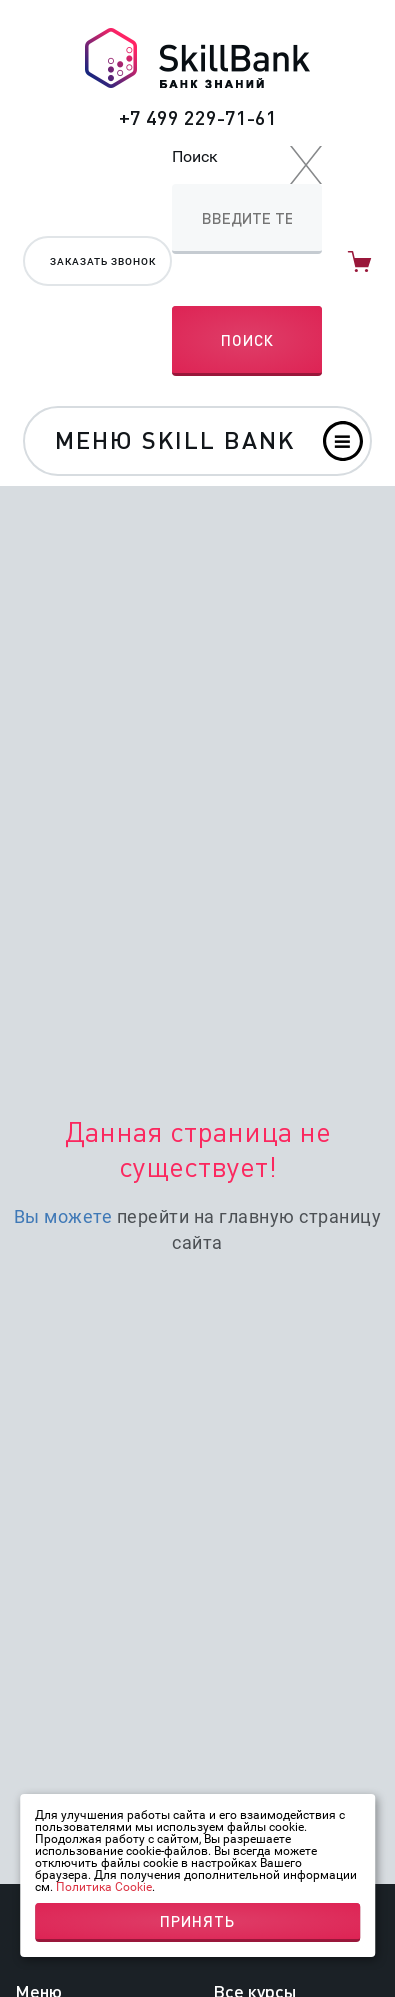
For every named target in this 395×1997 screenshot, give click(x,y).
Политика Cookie (104, 1887)
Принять (197, 1921)
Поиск (195, 156)
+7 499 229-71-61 (198, 117)
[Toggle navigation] (197, 441)
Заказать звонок (103, 261)
